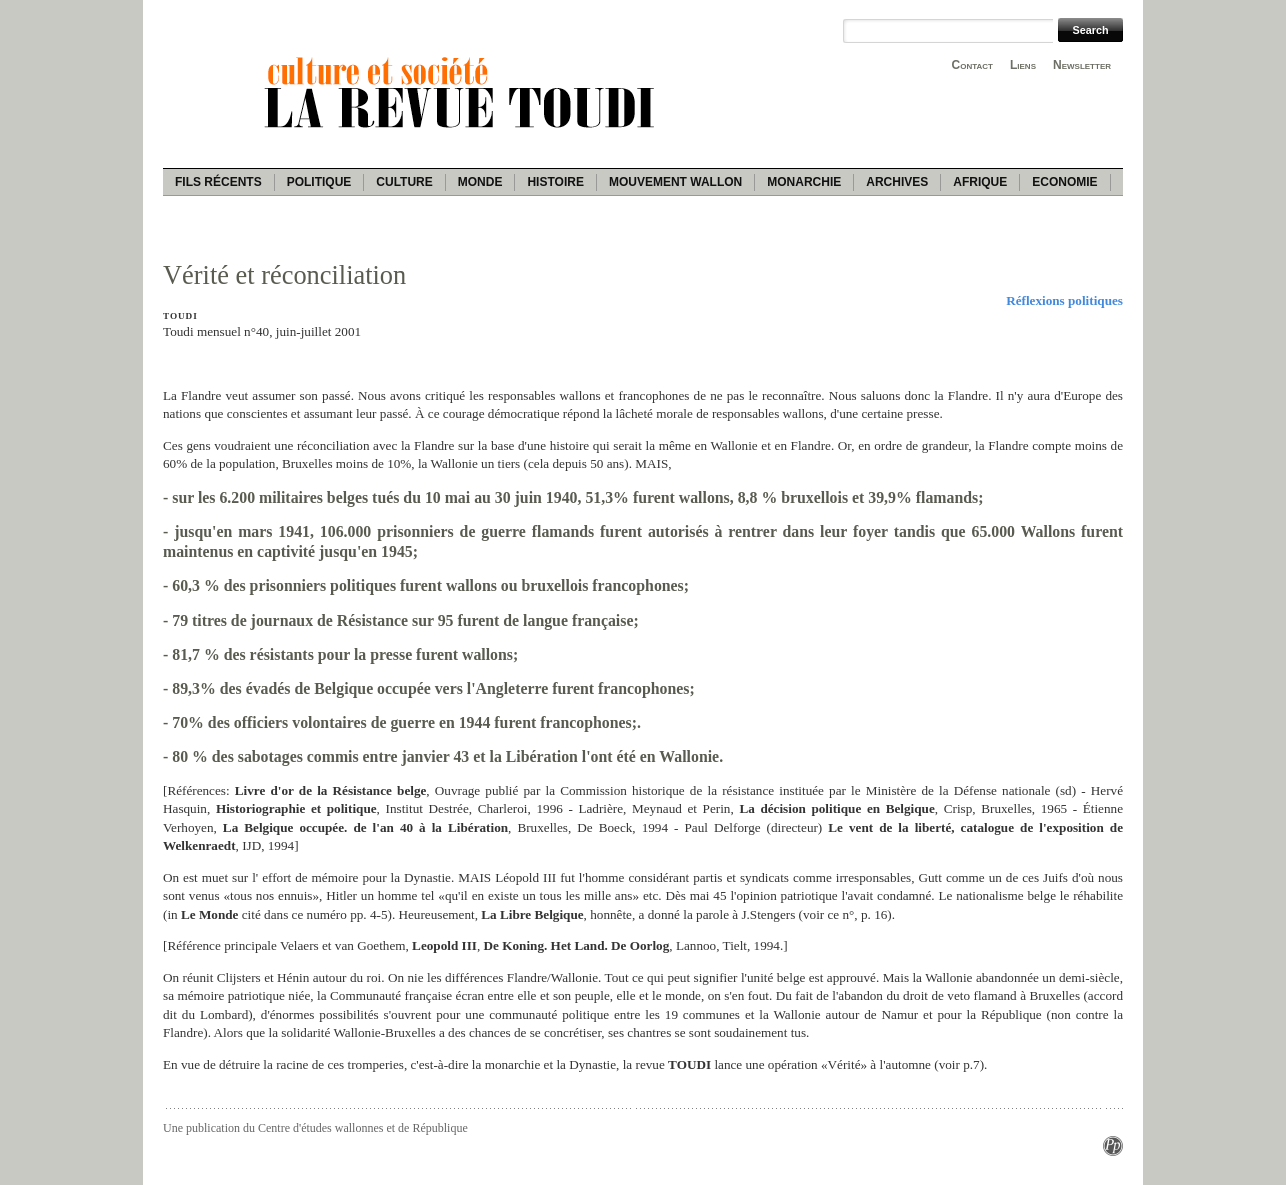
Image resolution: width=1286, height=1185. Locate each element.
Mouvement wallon (675, 182)
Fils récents (218, 182)
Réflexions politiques (1064, 300)
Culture (404, 182)
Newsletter (1082, 65)
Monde (480, 182)
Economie (1064, 182)
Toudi (180, 316)
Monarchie (804, 182)
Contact (972, 65)
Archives (897, 182)
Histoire (555, 182)
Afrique (980, 182)
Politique (319, 182)
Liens (1023, 65)
